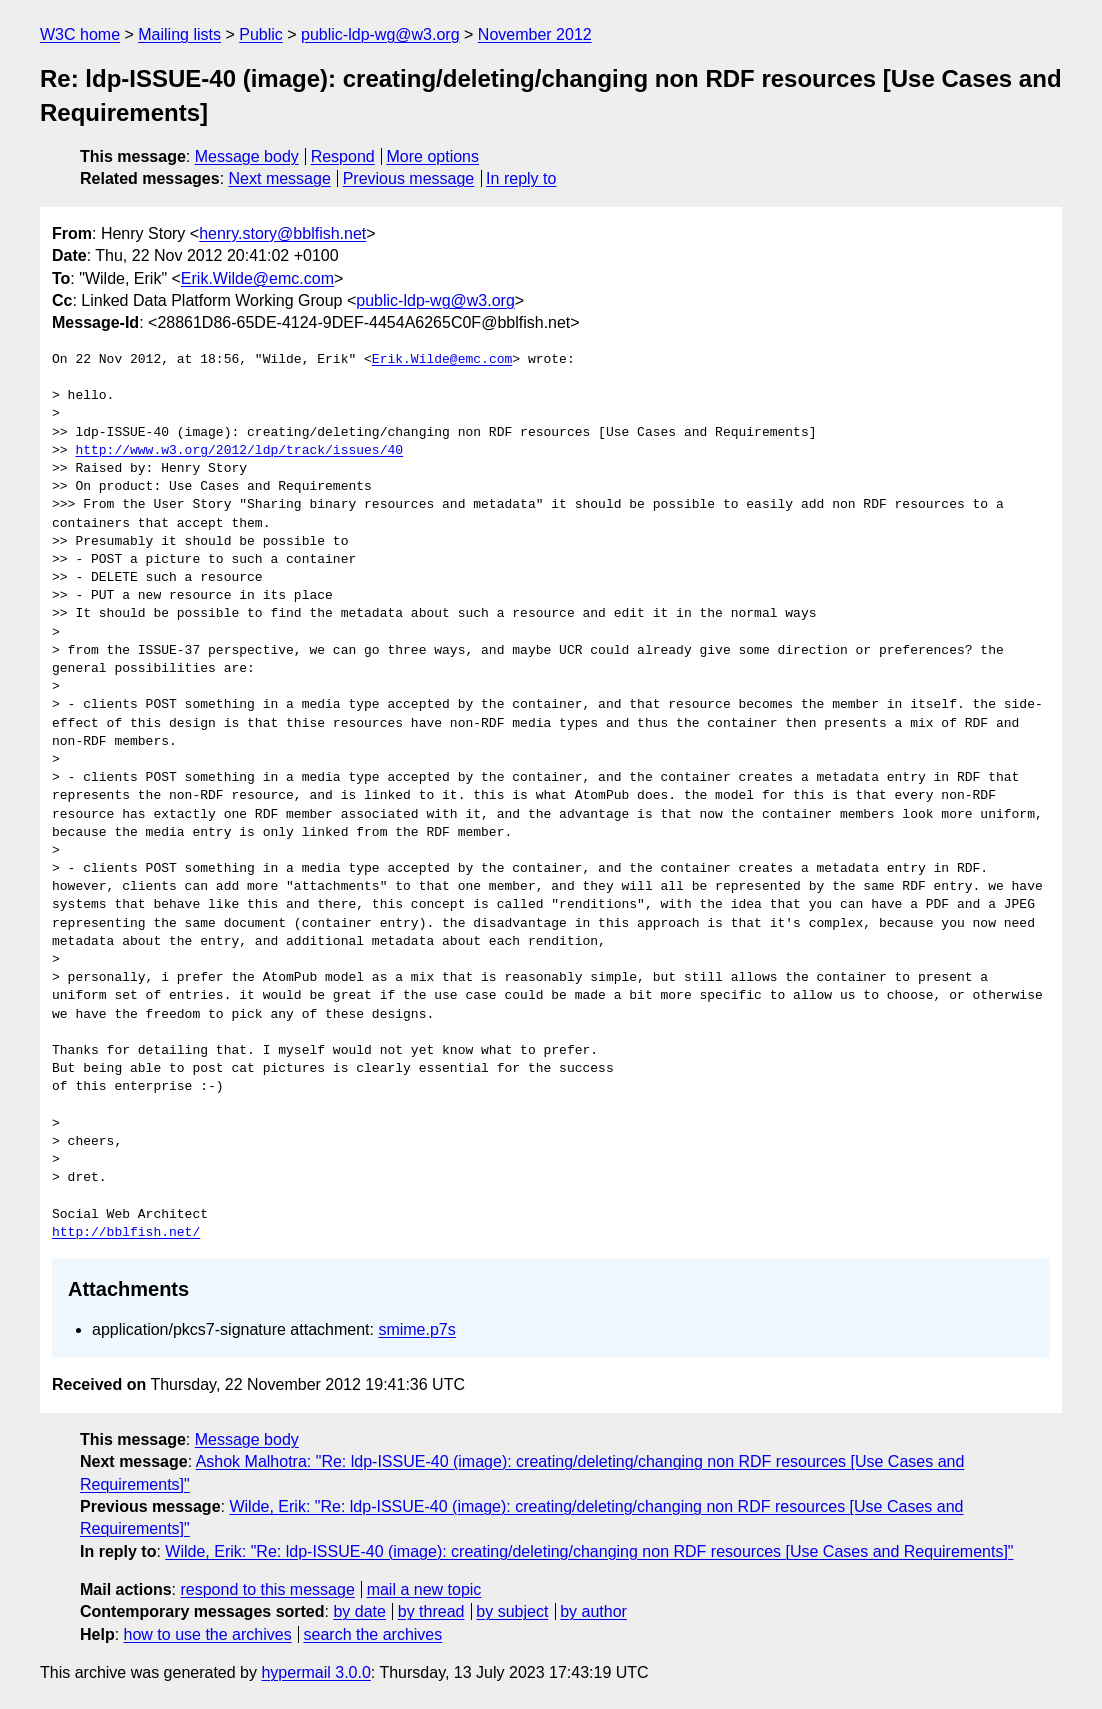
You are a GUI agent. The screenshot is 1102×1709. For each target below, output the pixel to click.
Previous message (409, 178)
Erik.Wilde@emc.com (257, 278)
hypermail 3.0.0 (315, 1672)
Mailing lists (179, 34)
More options (433, 156)
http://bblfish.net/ (126, 1233)
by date (359, 1611)
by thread (431, 1611)
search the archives (373, 1634)
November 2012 (535, 34)
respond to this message (267, 1589)
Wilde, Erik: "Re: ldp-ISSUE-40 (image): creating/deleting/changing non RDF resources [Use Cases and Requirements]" (589, 1551)
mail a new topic (424, 1589)
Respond (343, 156)
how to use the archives (208, 1634)
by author (593, 1611)
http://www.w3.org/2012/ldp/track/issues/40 (239, 451)
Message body (247, 156)
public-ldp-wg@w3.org (380, 34)
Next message (280, 178)
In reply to (521, 178)
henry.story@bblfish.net (282, 233)
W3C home (80, 34)
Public (261, 34)
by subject (512, 1611)
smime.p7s (416, 1329)
